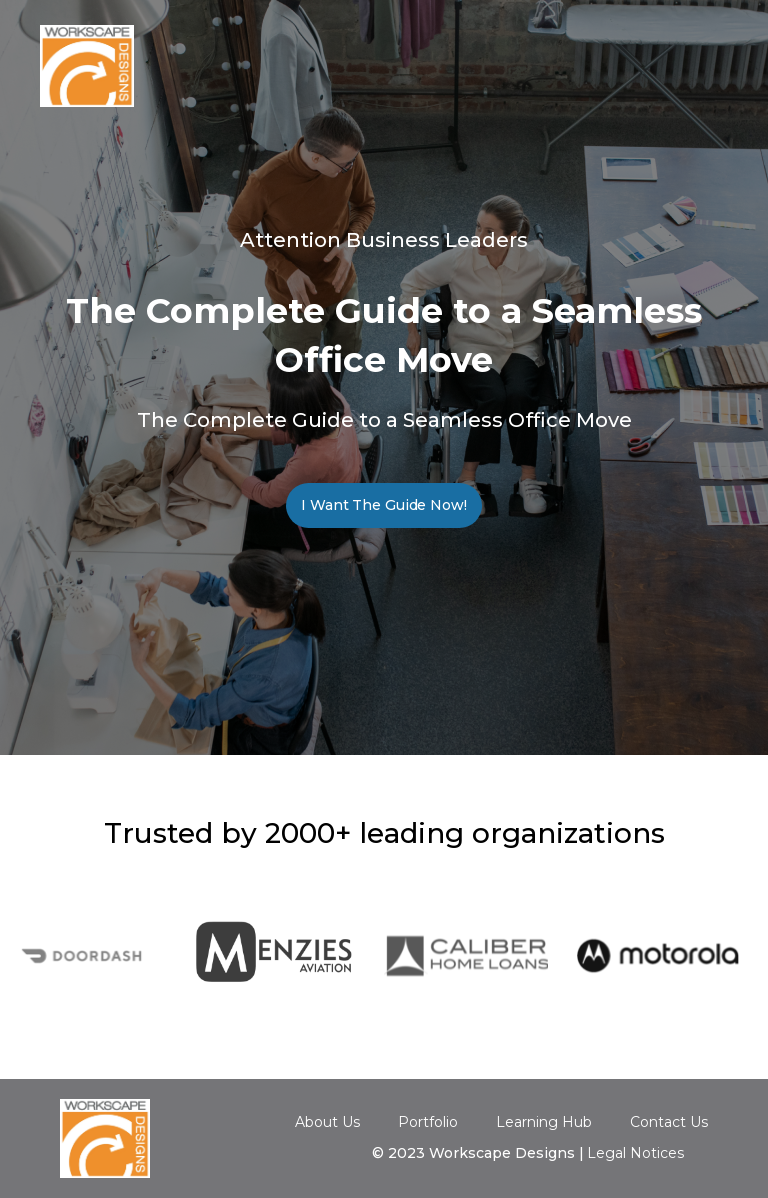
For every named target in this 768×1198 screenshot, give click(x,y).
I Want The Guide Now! (383, 505)
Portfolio (428, 1122)
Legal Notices (635, 1153)
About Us (327, 1122)
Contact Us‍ (669, 1123)
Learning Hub (544, 1122)
